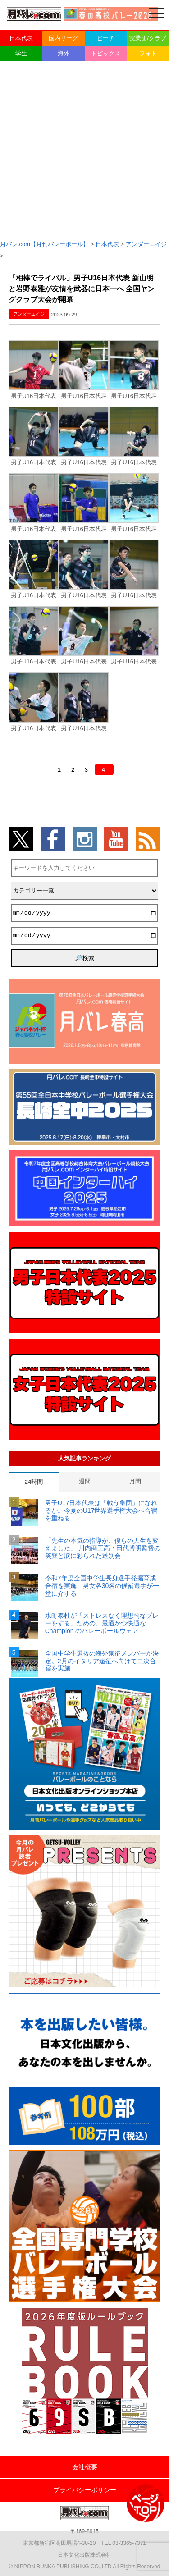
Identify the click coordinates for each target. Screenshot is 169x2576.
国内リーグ (63, 38)
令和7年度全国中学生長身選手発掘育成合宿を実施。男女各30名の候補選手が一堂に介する (102, 1585)
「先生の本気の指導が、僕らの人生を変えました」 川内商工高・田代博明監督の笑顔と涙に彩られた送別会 (102, 1548)
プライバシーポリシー (84, 2490)
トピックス (105, 53)
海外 (63, 53)
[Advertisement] (84, 150)
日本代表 (21, 38)
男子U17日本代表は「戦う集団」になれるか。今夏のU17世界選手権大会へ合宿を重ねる (101, 1510)
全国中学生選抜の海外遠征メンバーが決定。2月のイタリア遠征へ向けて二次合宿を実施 (102, 1661)
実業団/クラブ (147, 38)
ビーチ (105, 38)
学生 (21, 53)
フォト (148, 53)
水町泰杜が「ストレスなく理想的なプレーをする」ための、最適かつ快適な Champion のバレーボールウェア (102, 1623)
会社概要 (84, 2467)
